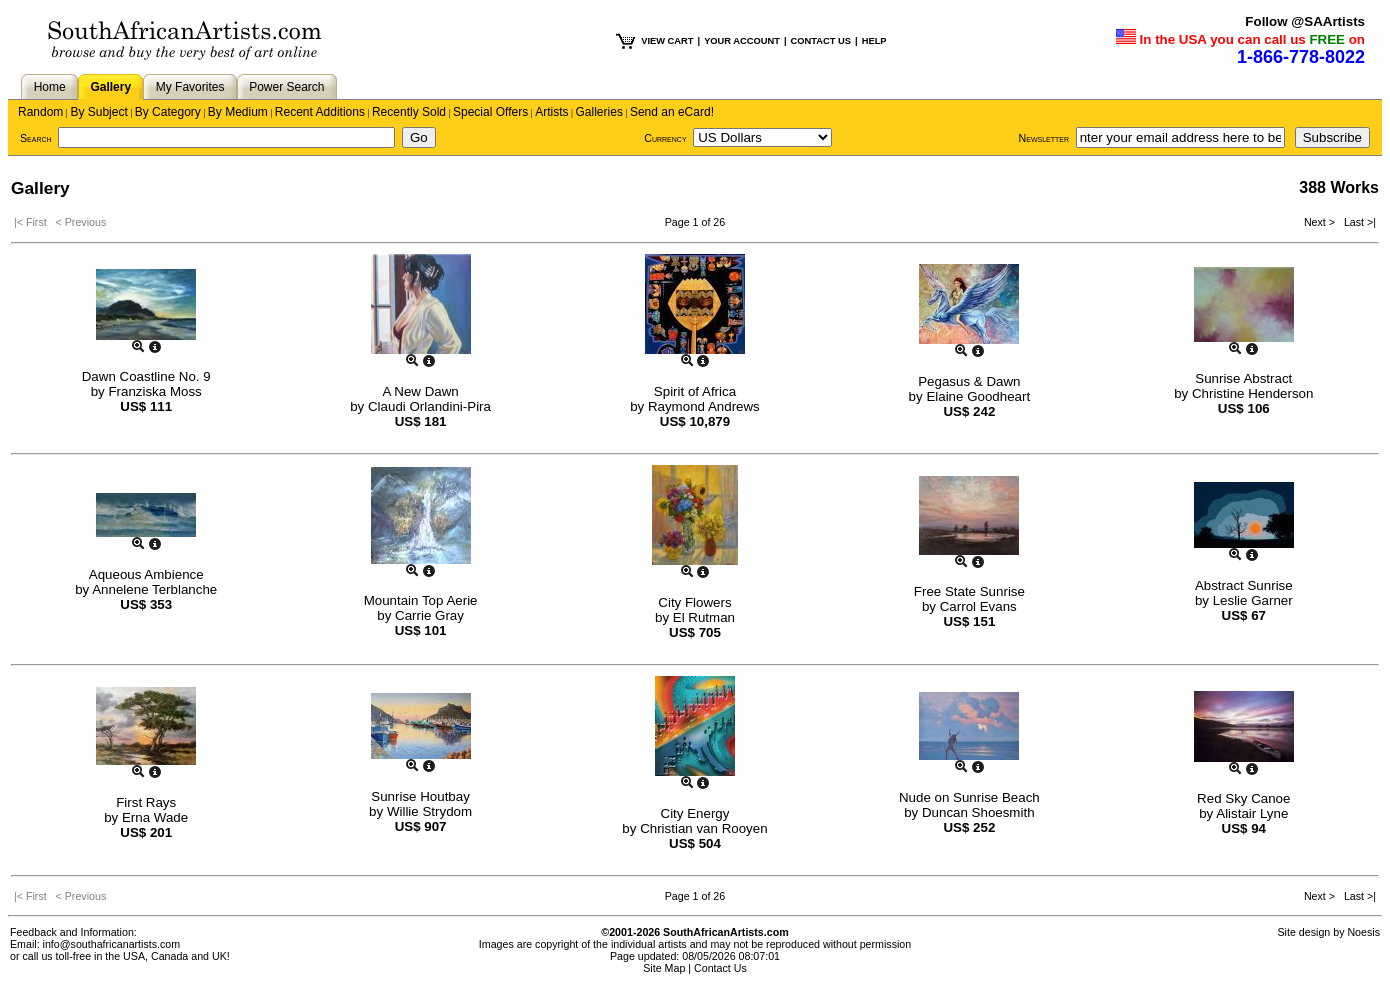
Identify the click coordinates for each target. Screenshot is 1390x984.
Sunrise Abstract (1243, 378)
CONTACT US (821, 41)
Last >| (1357, 222)
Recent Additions (320, 112)
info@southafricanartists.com (112, 944)
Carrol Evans (978, 606)
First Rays (146, 802)
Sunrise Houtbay (420, 796)
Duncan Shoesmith (978, 812)
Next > (1321, 222)
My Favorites (190, 87)
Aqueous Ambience (146, 574)
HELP (874, 41)
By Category (168, 112)
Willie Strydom (429, 811)
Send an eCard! (672, 112)
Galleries (599, 112)
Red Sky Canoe (1243, 798)
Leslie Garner (1253, 600)
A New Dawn (420, 391)
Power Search (286, 87)
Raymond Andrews (704, 406)
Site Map (664, 968)
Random (40, 112)
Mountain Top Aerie (421, 600)
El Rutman (704, 617)
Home (50, 87)
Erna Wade (155, 817)
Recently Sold (409, 112)
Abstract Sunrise (1244, 585)
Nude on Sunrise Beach (969, 797)
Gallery (110, 87)
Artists (551, 112)
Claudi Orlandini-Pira (429, 406)
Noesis (1363, 932)
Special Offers (490, 112)
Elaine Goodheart (978, 396)
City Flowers (694, 602)
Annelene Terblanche (154, 589)
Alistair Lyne (1252, 813)
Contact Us (720, 968)
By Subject (98, 112)
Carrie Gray (429, 615)
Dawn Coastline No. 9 (146, 376)
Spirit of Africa (695, 391)
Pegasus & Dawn (969, 381)
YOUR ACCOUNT (742, 41)
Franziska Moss (154, 391)
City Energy (695, 813)
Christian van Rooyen (703, 828)
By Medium (238, 112)
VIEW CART (667, 41)
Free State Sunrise (969, 591)
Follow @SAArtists (1305, 21)
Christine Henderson (1253, 393)
